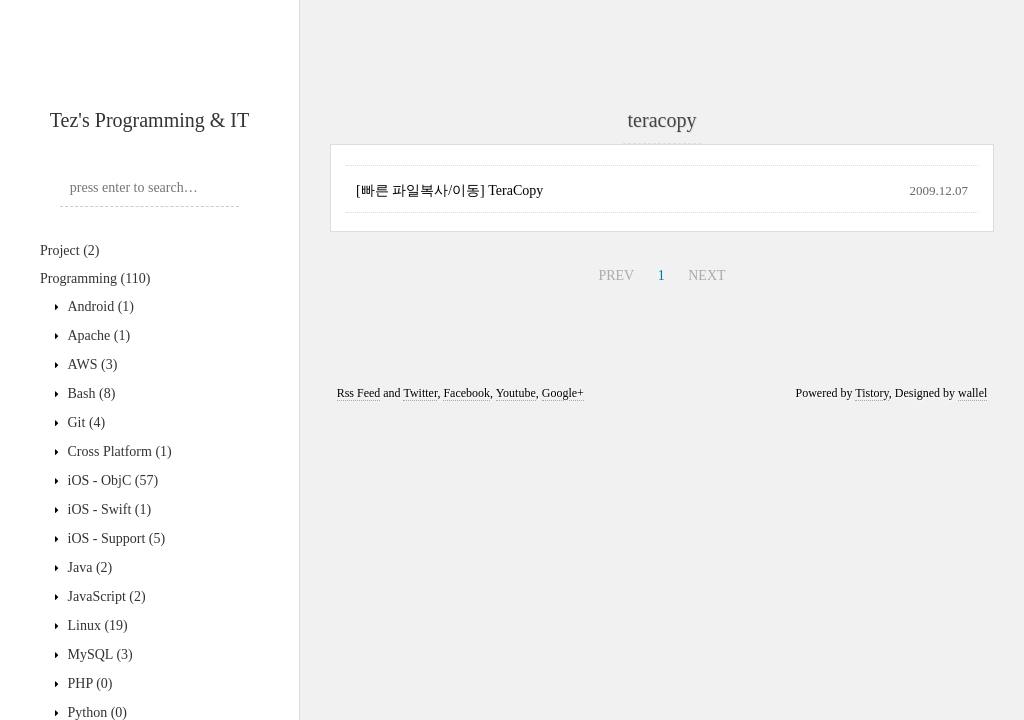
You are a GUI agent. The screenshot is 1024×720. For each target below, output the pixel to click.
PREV (616, 275)
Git (84, 422)
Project (69, 250)
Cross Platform (118, 451)
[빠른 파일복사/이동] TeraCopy (449, 190)
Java (88, 567)
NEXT (706, 275)
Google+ (563, 393)
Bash (89, 393)
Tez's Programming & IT (149, 120)
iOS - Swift (107, 509)
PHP (88, 683)
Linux (96, 625)
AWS (90, 364)
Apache (97, 335)
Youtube (516, 393)
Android (99, 306)
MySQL (98, 654)
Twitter (420, 393)
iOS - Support (114, 538)
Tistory (871, 393)
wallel (972, 393)
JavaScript (105, 596)
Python (95, 712)
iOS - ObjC (111, 480)
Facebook (466, 393)
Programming (95, 278)
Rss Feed (359, 393)
